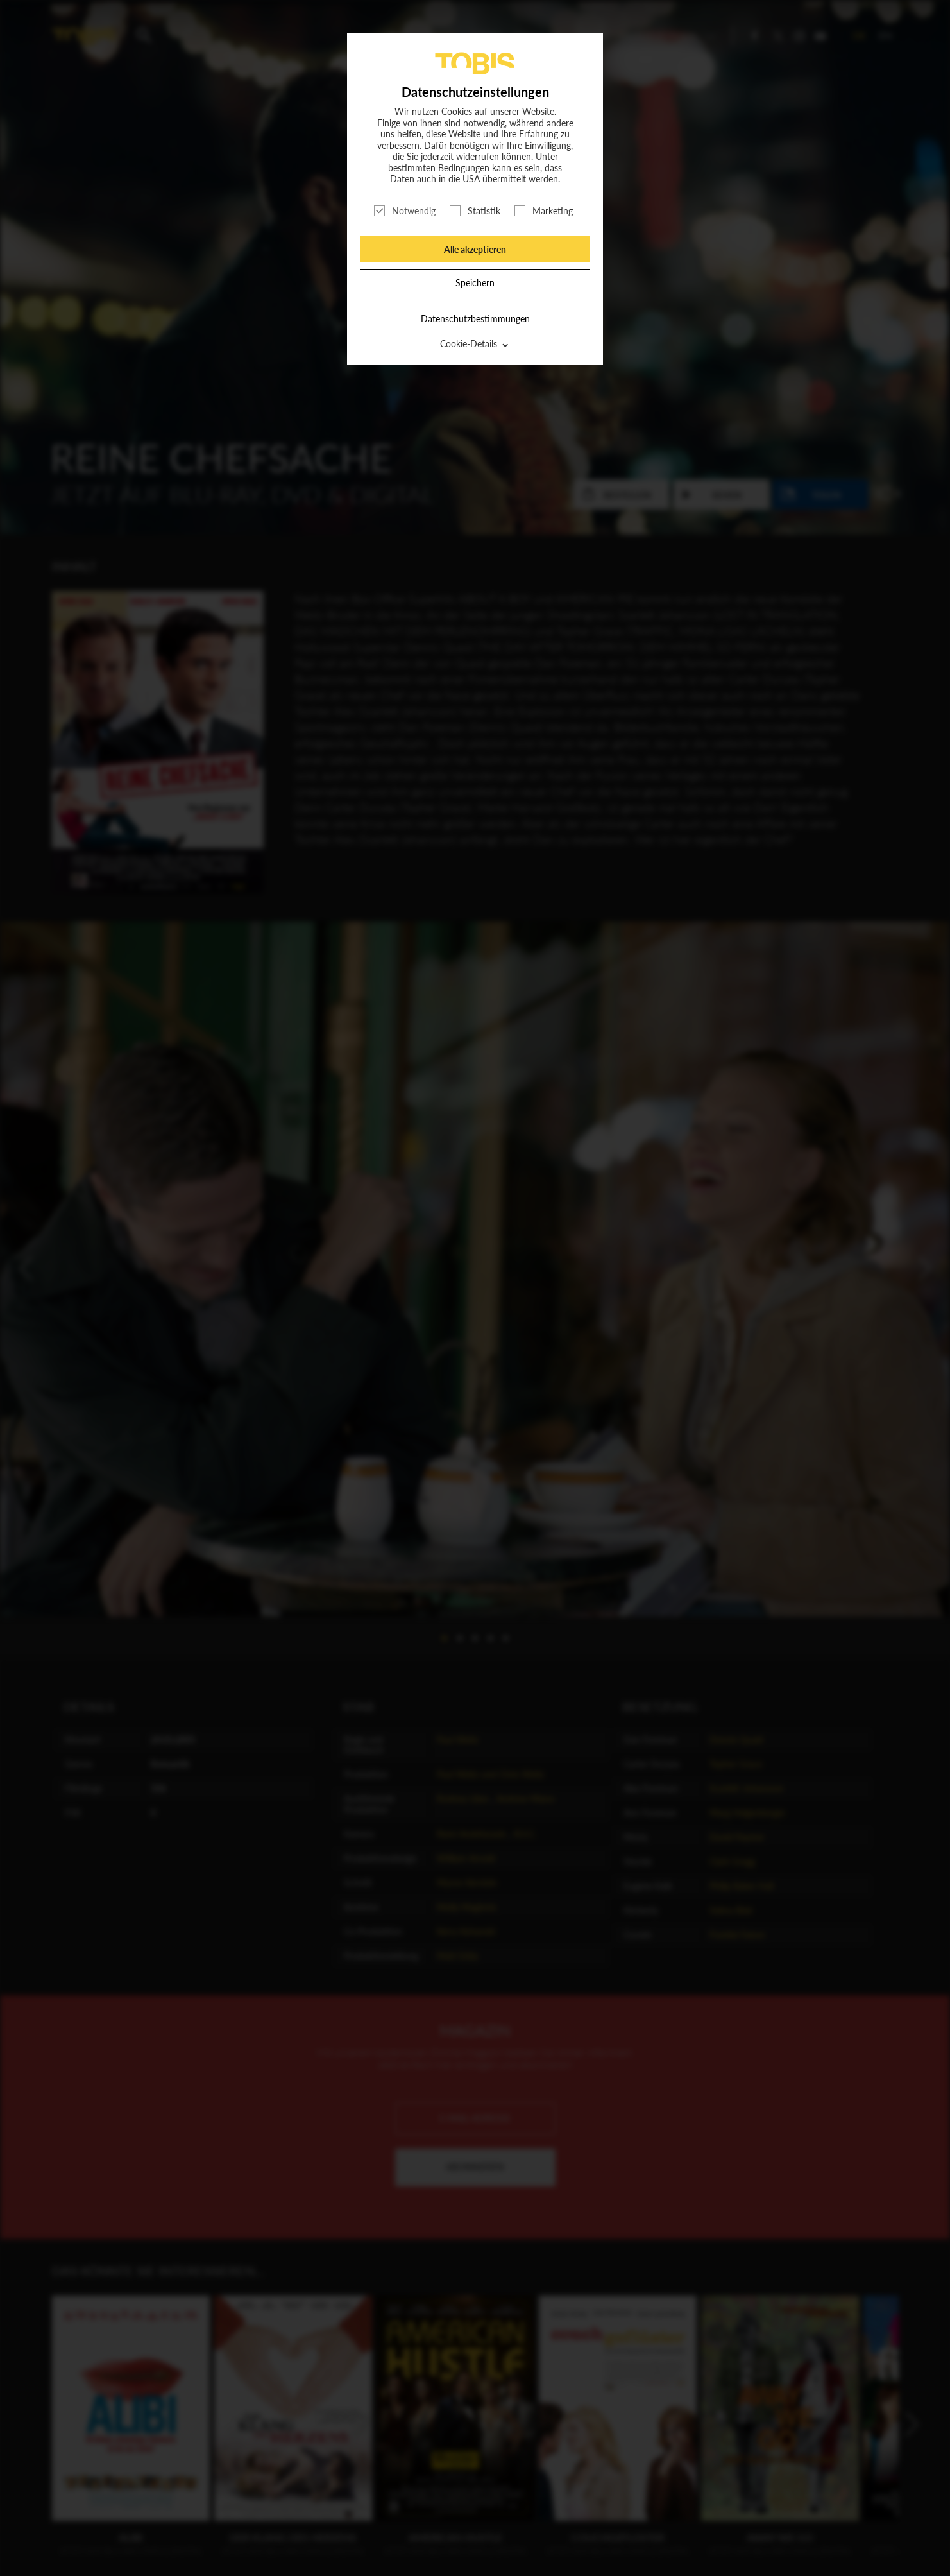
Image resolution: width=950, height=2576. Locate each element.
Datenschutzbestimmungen (475, 318)
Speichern (475, 282)
